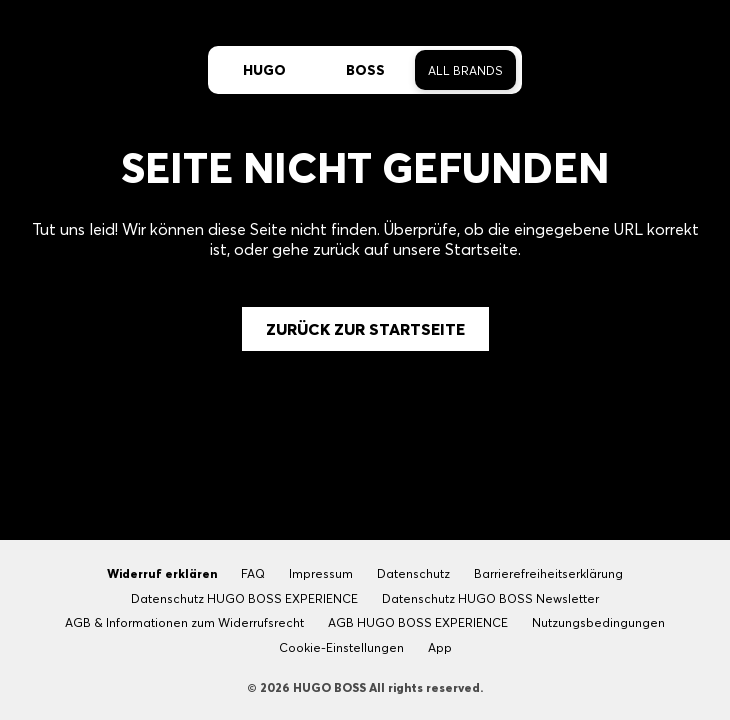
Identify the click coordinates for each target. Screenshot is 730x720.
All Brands (465, 70)
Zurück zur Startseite (365, 329)
